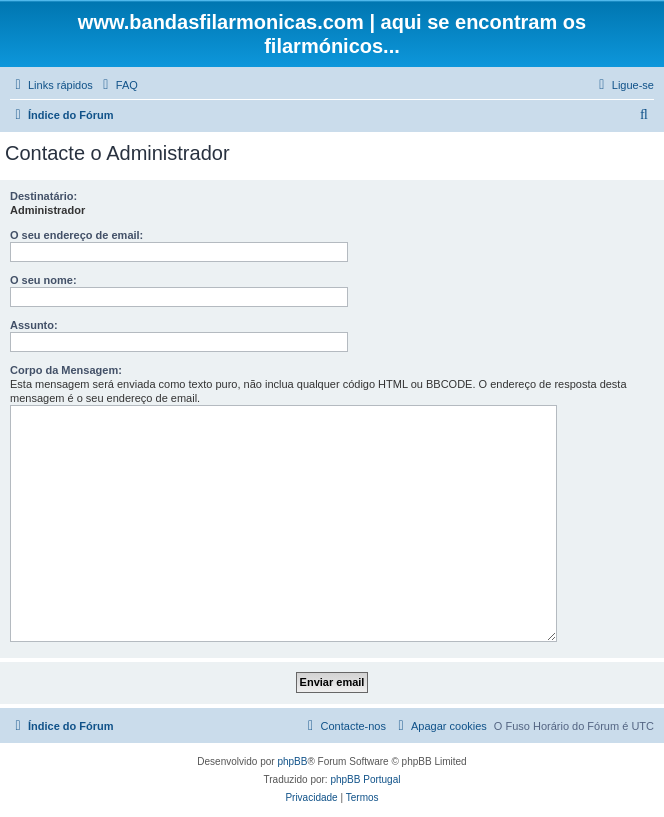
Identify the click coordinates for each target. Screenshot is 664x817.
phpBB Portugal (365, 779)
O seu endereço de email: (76, 235)
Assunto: (34, 325)
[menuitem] (118, 85)
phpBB (292, 761)
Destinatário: (43, 196)
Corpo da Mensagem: (66, 370)
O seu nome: (43, 280)
